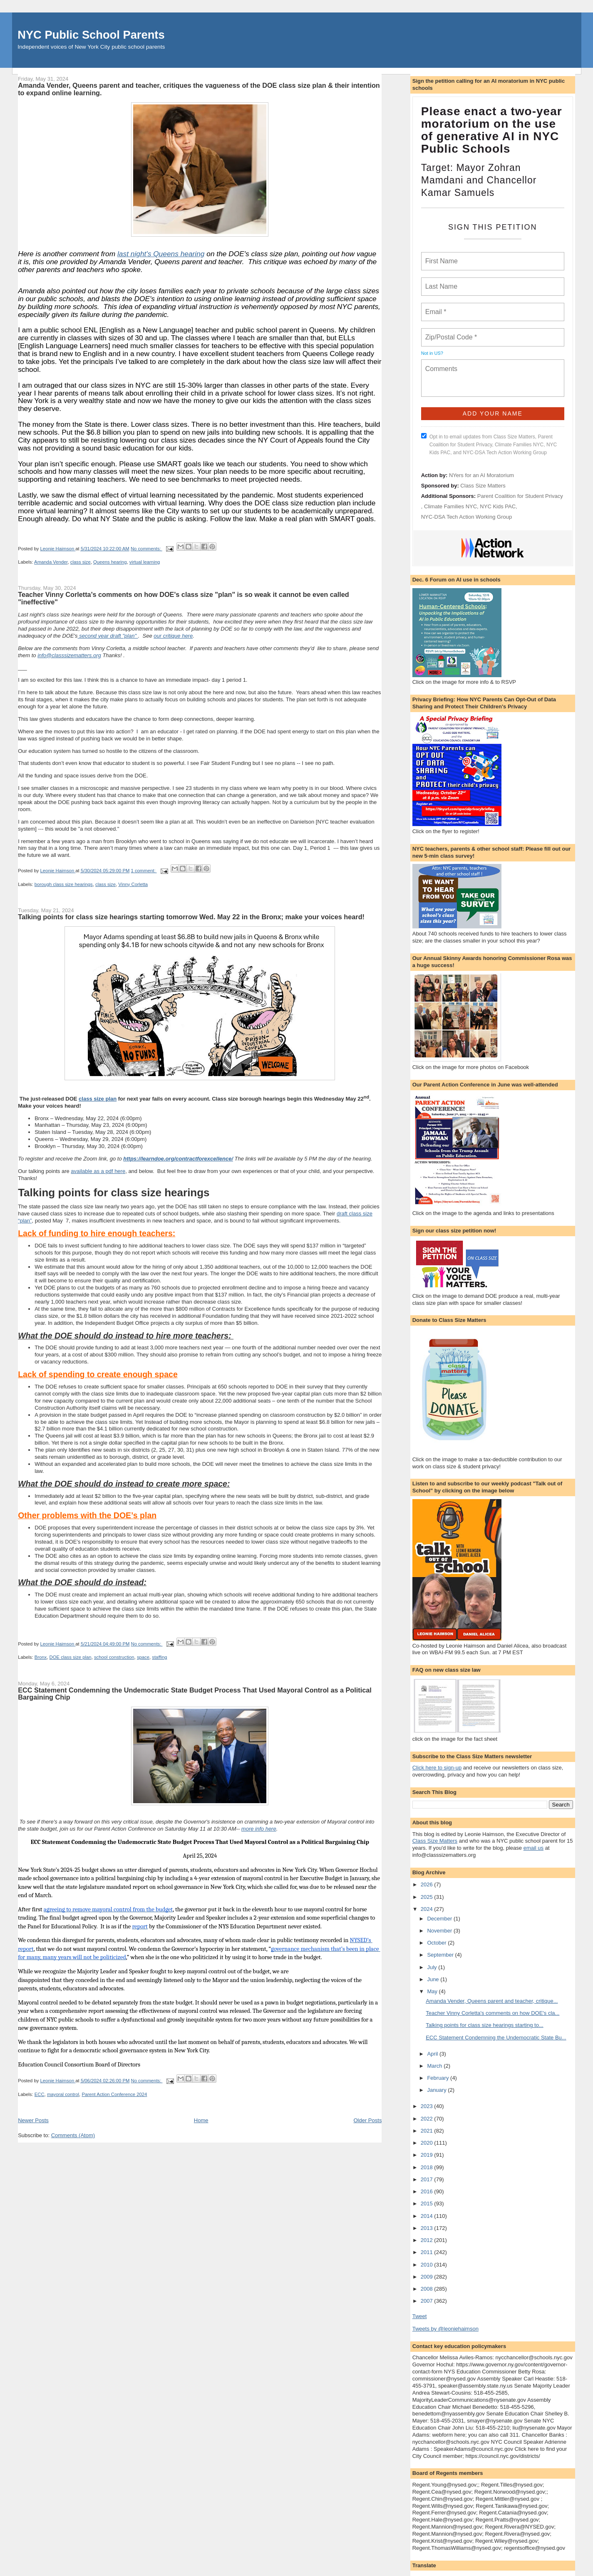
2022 (427, 2119)
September (441, 1955)
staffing (159, 1657)
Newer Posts (33, 2120)
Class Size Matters (482, 486)
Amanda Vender (50, 561)
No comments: (146, 548)
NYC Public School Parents (90, 34)
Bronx (41, 1657)
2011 (427, 2252)
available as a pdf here (98, 1171)
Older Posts (367, 2120)
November (440, 1931)
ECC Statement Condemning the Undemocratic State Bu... (496, 2037)
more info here (258, 1829)
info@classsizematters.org (69, 655)
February (438, 2078)
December (440, 1918)
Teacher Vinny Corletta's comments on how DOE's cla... (492, 2013)
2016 (427, 2191)
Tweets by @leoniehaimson (445, 2329)
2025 (427, 1897)
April (433, 2054)
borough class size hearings (64, 884)
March (435, 2066)
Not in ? (432, 353)
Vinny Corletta (133, 884)
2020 (427, 2143)
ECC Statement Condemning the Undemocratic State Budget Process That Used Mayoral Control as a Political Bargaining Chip (195, 1693)
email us (533, 1848)
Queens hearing (110, 561)
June (433, 1979)
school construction (114, 1657)
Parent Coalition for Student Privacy (520, 496)
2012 (427, 2240)
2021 (427, 2131)
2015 (427, 2203)
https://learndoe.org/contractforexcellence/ (178, 1159)
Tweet (419, 2316)
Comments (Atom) (73, 2135)
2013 (427, 2228)
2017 (427, 2179)
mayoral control (63, 2094)
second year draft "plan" (108, 636)
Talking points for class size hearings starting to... (484, 2025)
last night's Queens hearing (160, 254)
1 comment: (144, 870)
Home (201, 2120)
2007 (427, 2301)
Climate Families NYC (450, 506)
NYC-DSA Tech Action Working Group (466, 517)
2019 (427, 2155)
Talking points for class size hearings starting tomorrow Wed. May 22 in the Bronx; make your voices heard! (191, 917)
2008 (427, 2289)
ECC (40, 2094)
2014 (427, 2216)
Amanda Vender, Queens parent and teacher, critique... (492, 2001)
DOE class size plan (71, 1657)
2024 (427, 1909)
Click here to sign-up (437, 1767)
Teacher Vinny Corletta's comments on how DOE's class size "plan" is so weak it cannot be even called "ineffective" (183, 598)
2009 (427, 2277)
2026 (427, 1884)
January (437, 2090)
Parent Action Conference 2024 (114, 2094)
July (432, 1967)
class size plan (98, 1099)
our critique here (173, 636)
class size (80, 561)
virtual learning (144, 561)
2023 (427, 2106)
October (437, 1943)
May (433, 1991)
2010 (427, 2265)
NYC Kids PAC (498, 506)
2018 (427, 2167)
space (143, 1657)
